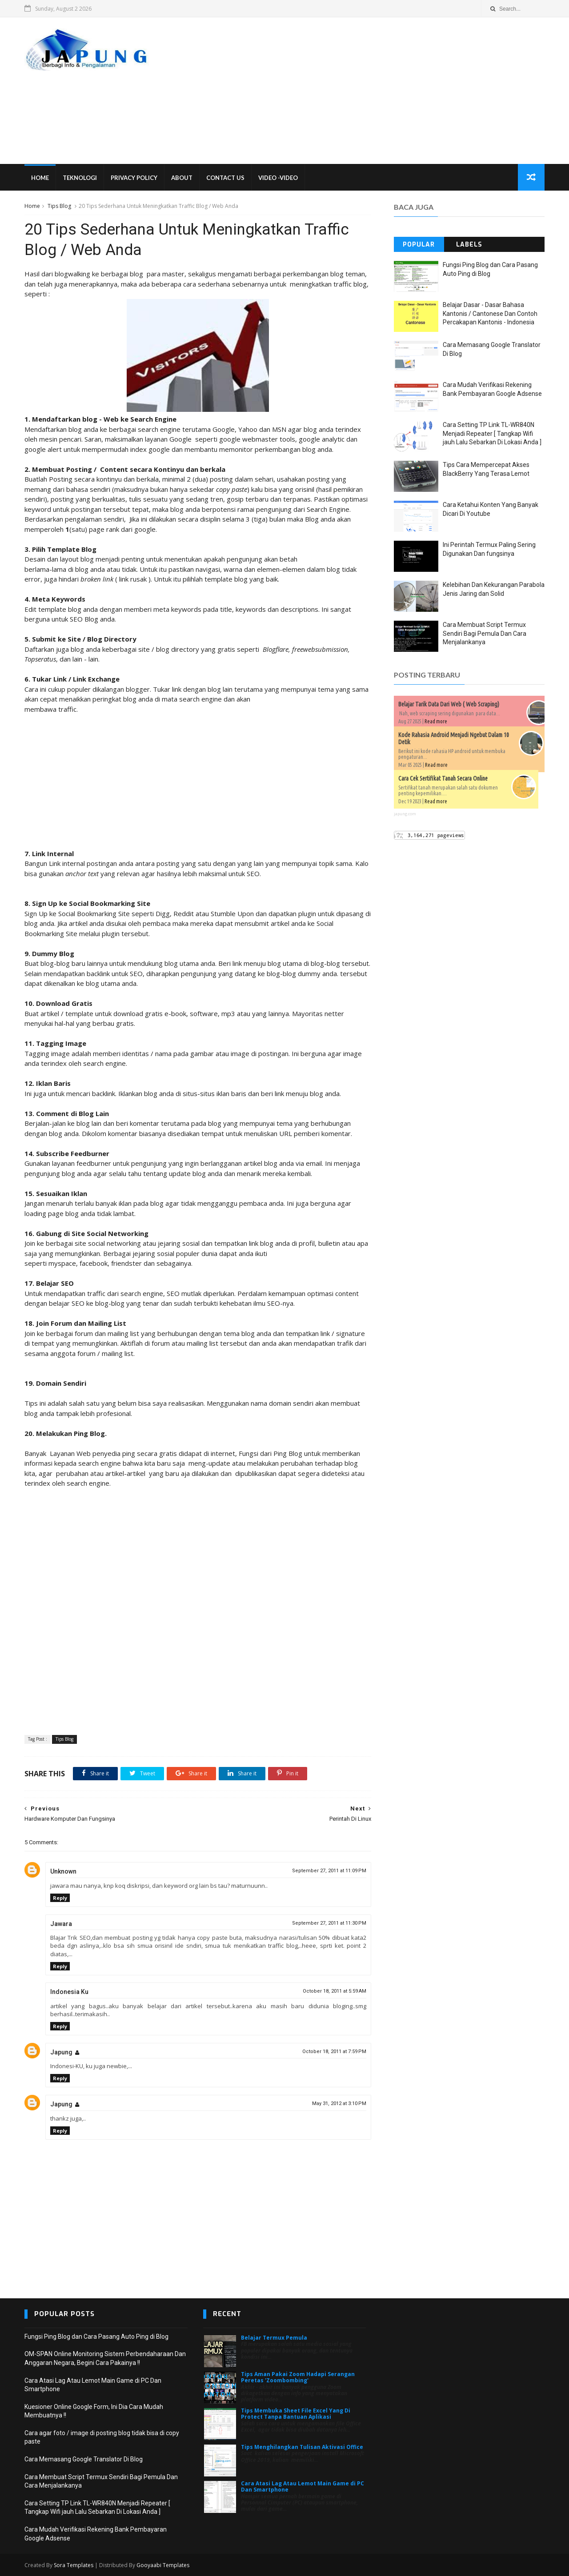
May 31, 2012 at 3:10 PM (339, 2103)
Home (40, 177)
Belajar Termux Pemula (274, 2337)
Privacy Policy (134, 177)
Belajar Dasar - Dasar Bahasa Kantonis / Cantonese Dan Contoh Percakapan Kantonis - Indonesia (490, 313)
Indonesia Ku (69, 1991)
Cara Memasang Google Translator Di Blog (83, 2459)
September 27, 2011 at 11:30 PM (329, 1923)
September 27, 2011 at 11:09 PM (329, 1871)
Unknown (63, 1871)
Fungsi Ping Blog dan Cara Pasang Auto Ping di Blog (96, 2336)
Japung (61, 2052)
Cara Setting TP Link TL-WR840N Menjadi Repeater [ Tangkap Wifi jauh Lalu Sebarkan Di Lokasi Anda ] (492, 433)
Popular (419, 244)
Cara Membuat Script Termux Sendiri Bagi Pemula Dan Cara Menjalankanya (484, 633)
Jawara (61, 1923)
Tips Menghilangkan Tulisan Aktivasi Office (302, 2447)
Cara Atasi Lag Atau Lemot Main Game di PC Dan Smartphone (302, 2486)
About (181, 177)
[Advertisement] (382, 90)
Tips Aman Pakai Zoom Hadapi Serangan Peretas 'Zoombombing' (298, 2377)
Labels (469, 244)
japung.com (405, 814)
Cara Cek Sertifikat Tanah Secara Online (443, 778)
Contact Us (225, 177)
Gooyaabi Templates (162, 2565)
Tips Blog (59, 206)
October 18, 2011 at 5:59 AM (334, 1991)
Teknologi (80, 177)
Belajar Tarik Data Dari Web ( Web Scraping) (448, 704)
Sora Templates (73, 2565)
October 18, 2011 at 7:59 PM (334, 2051)
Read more (436, 721)
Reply (60, 1897)
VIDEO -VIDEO (278, 177)
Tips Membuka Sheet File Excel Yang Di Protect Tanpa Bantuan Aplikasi (295, 2413)
